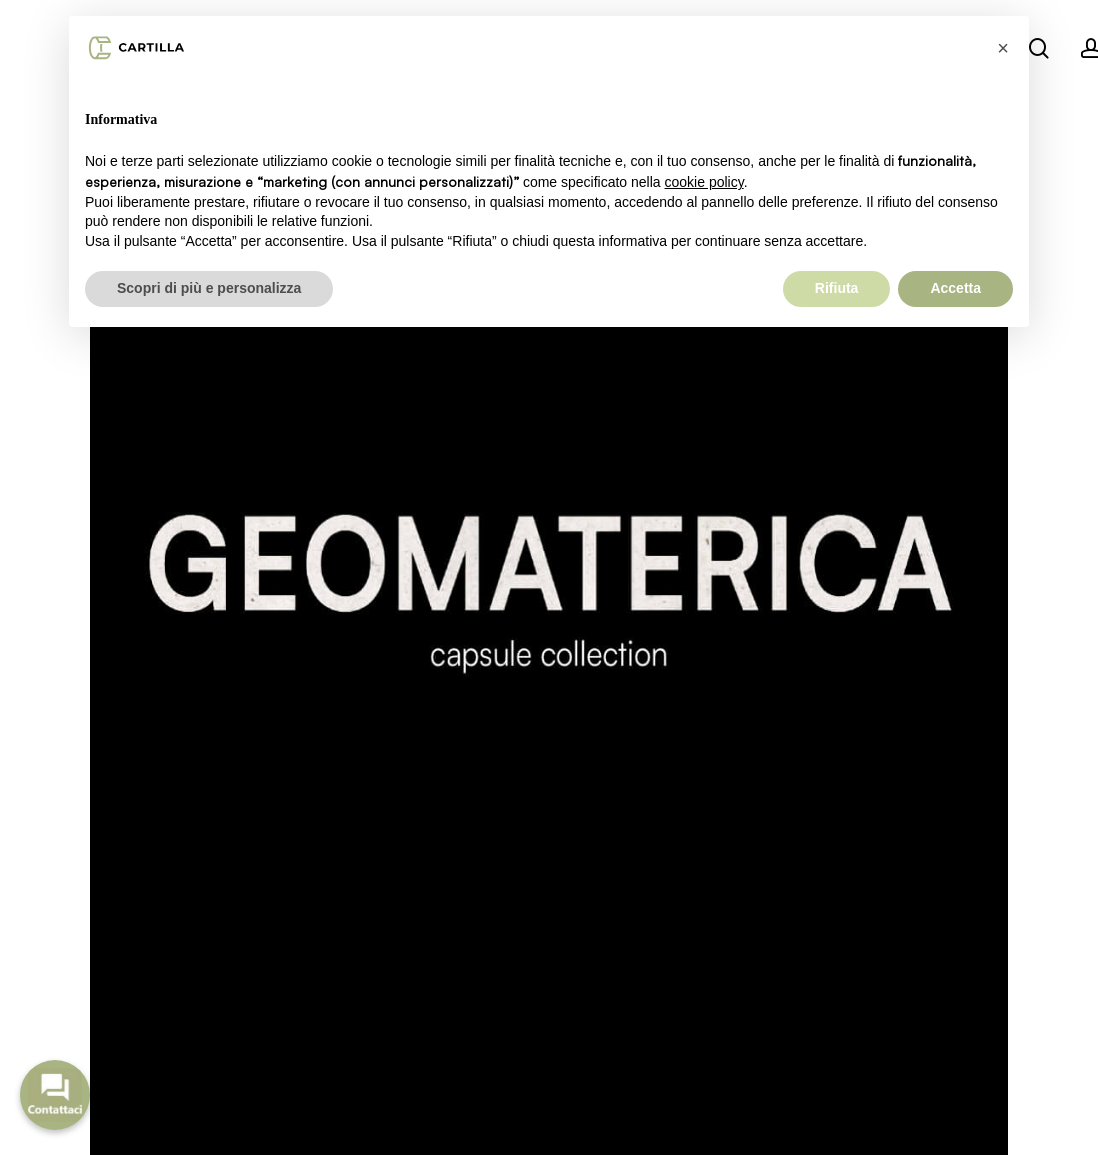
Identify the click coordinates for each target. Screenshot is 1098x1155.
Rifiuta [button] (837, 288)
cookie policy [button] (704, 182)
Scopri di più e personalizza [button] (209, 288)
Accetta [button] (955, 288)
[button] (1003, 48)
